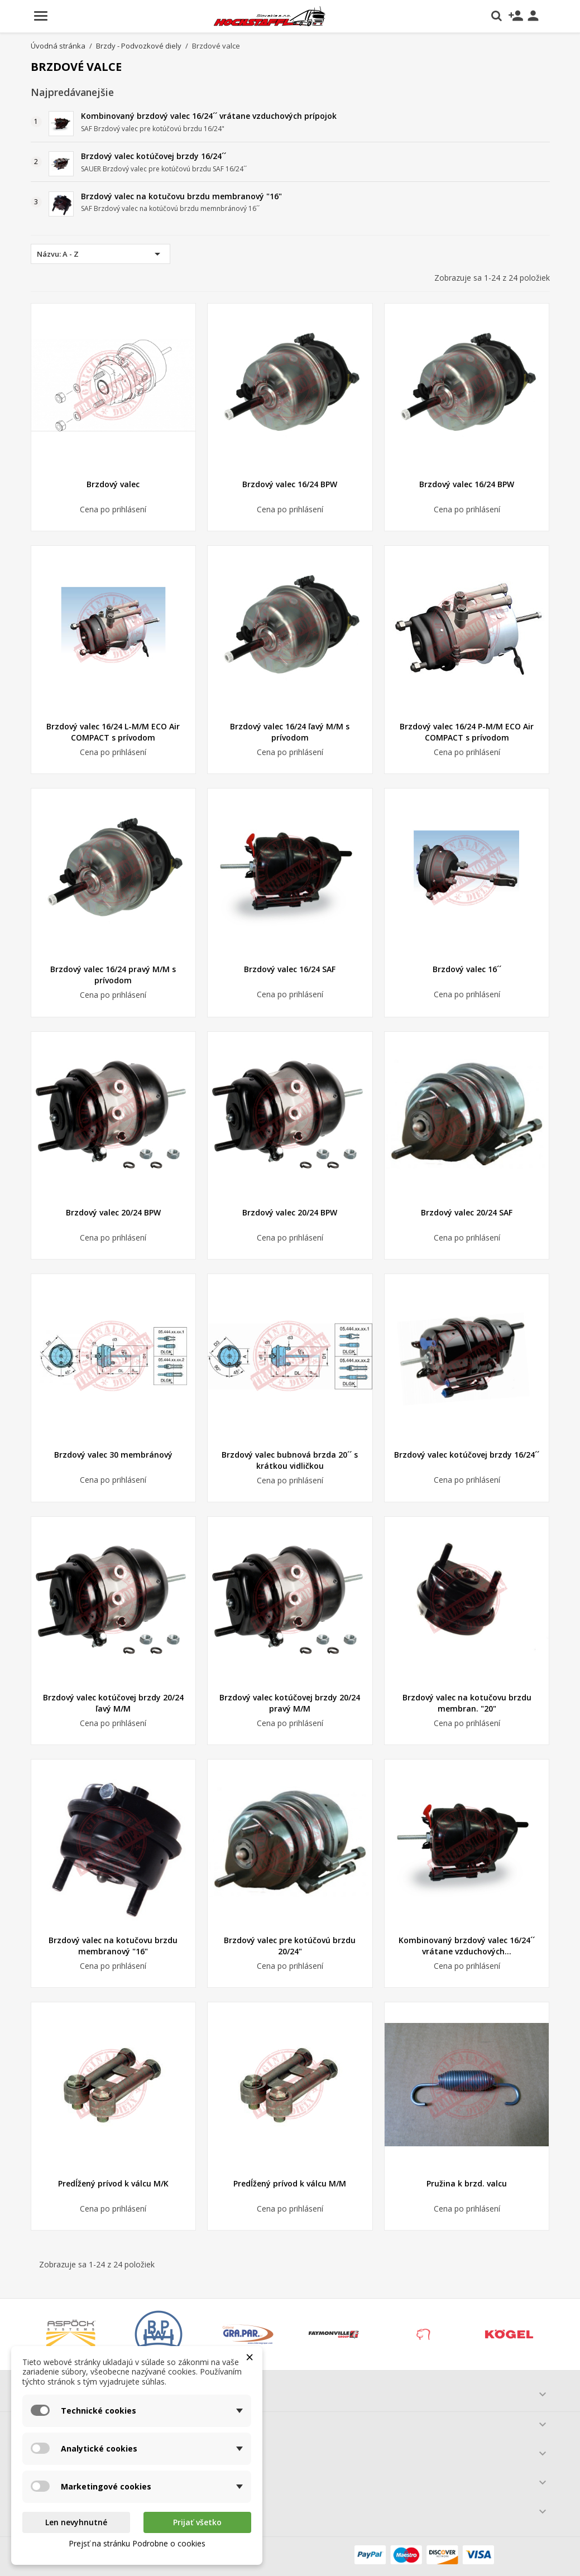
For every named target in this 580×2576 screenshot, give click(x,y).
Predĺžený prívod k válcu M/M (289, 2183)
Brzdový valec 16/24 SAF (289, 969)
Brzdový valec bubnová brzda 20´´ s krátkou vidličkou (290, 1460)
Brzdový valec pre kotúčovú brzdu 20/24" (290, 1946)
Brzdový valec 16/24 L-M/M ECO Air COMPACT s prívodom (113, 732)
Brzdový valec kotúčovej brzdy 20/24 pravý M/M (289, 1703)
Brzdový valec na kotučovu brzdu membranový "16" (181, 196)
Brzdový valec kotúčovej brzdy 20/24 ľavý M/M (113, 1703)
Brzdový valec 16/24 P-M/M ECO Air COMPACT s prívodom (467, 732)
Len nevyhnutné (76, 2522)
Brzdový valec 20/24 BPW (113, 1212)
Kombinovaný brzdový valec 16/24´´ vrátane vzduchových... (467, 1946)
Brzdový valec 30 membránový (113, 1454)
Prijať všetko (197, 2522)
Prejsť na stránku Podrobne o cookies (137, 2543)
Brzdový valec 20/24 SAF (466, 1212)
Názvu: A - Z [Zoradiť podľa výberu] (100, 254)
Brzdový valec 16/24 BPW (289, 484)
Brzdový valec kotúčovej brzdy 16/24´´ (153, 156)
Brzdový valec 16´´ (467, 969)
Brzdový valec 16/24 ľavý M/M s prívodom (289, 732)
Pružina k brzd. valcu (466, 2183)
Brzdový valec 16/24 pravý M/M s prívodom (113, 975)
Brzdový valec (113, 484)
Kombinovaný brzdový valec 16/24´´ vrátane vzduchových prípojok (209, 115)
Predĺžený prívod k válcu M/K (113, 2183)
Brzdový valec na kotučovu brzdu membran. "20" (466, 1703)
